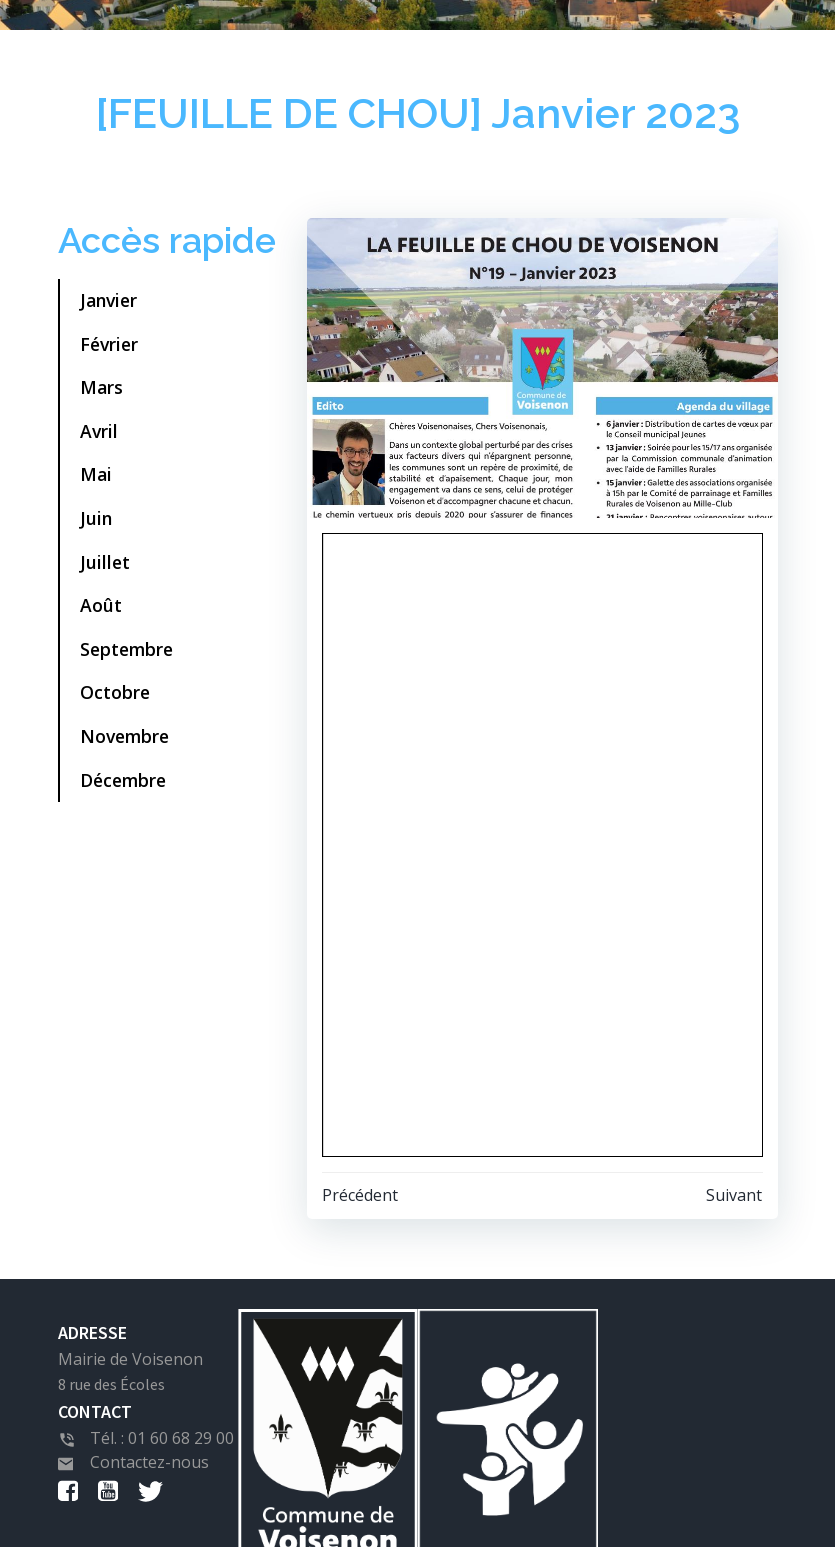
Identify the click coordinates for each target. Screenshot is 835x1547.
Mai (96, 474)
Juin (96, 518)
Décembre (123, 780)
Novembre (124, 736)
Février (109, 344)
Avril (99, 431)
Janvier (108, 300)
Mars (101, 387)
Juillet (105, 562)
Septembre (126, 649)
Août (101, 605)
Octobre (115, 692)
